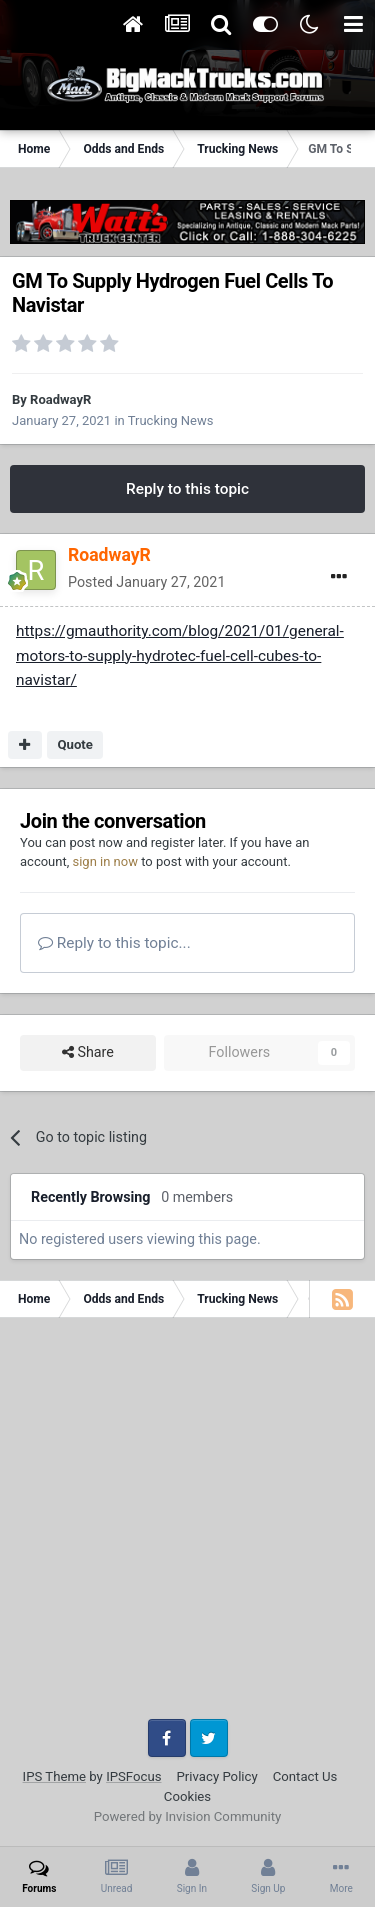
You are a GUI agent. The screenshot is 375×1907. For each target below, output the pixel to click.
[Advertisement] (187, 1525)
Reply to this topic (187, 489)
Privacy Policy (217, 1776)
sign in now (105, 861)
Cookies (187, 1796)
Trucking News (171, 420)
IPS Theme (54, 1776)
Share (88, 1052)
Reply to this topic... (114, 943)
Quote (75, 744)
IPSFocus (133, 1776)
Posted (146, 582)
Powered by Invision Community (188, 1816)
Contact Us (305, 1776)
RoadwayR (60, 399)
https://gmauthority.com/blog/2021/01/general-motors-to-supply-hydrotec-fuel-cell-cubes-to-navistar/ (180, 655)
